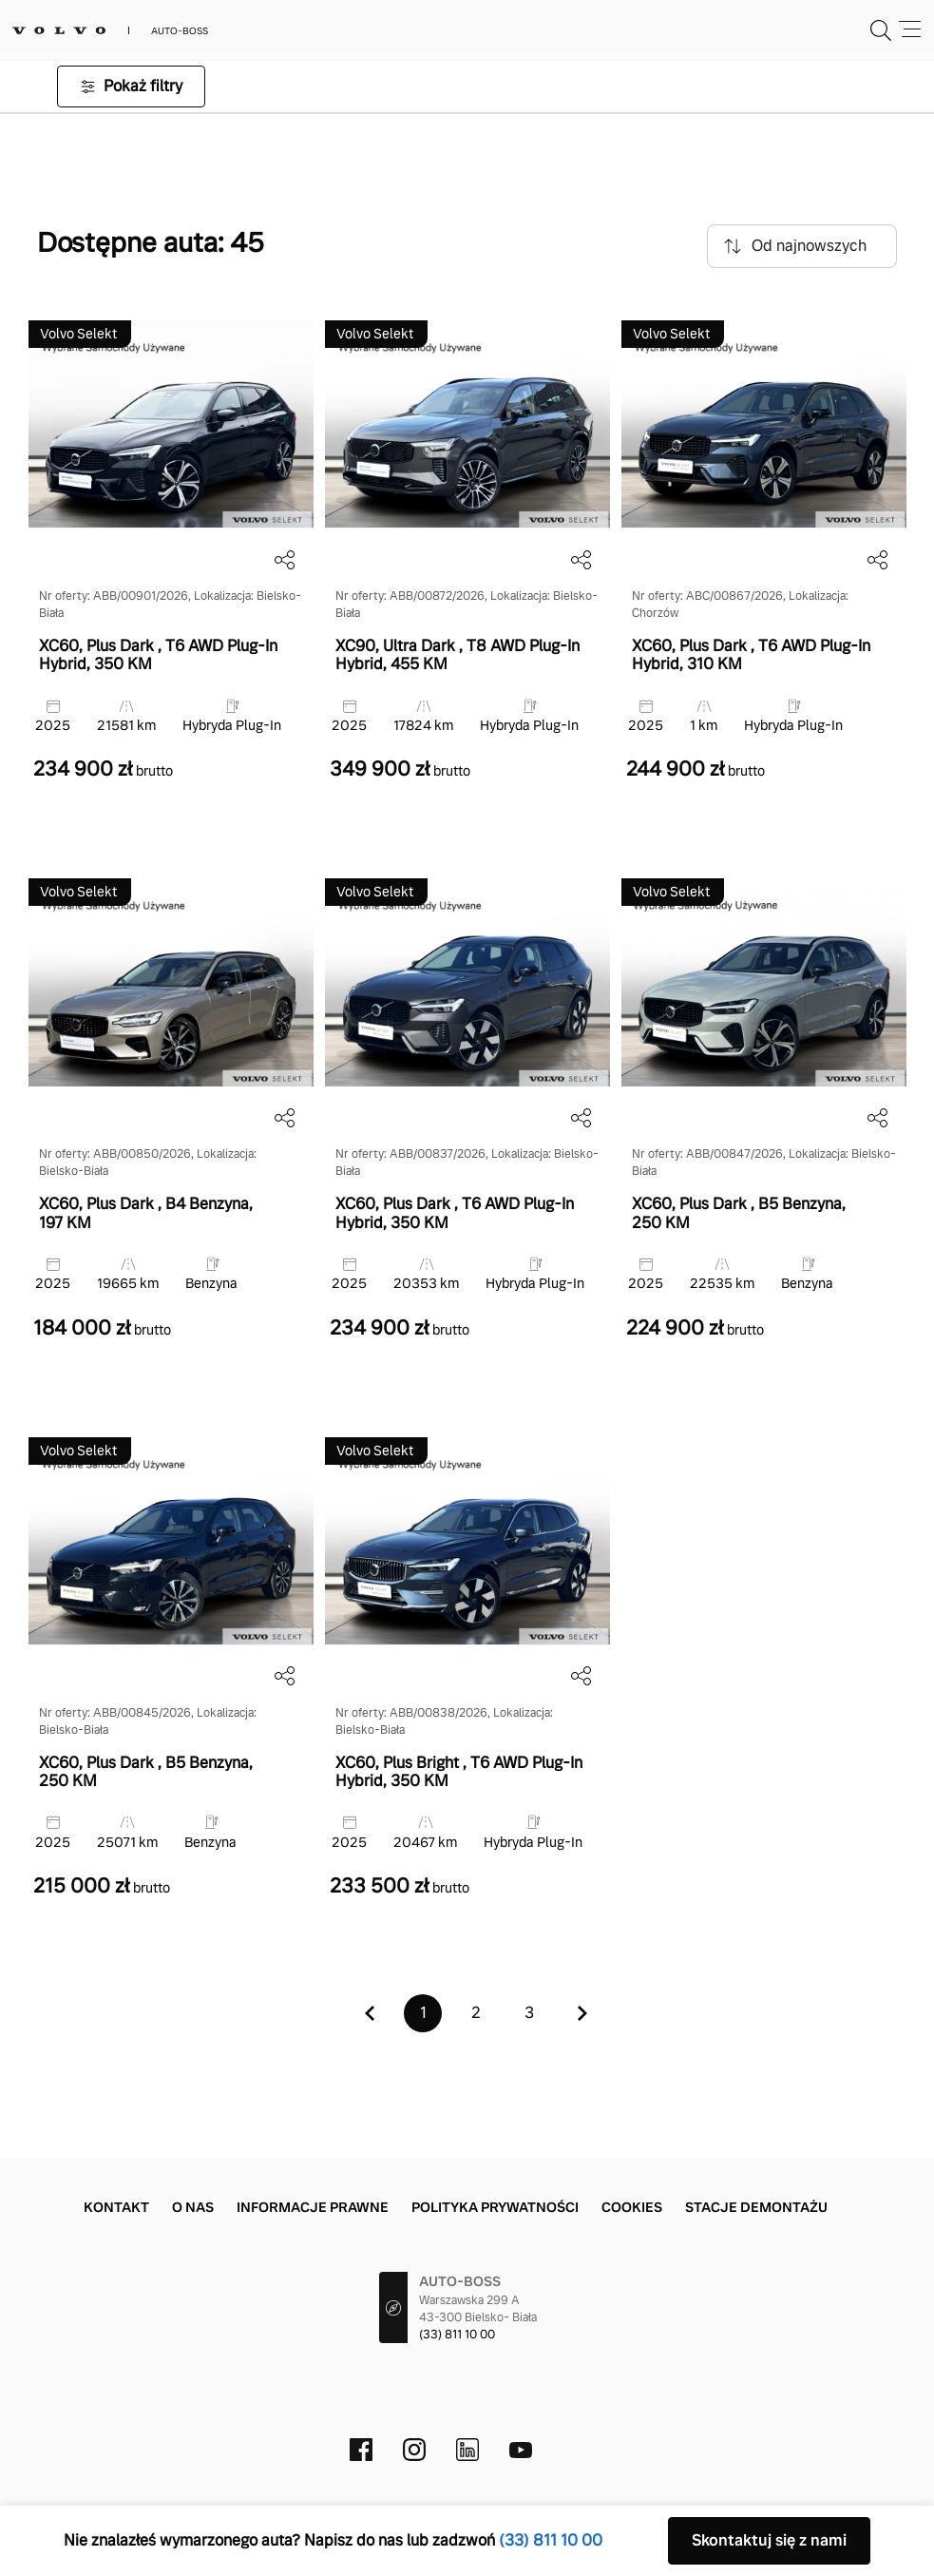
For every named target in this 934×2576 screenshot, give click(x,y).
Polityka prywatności (495, 2207)
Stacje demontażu (756, 2207)
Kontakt (116, 2207)
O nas (193, 2207)
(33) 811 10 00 (457, 2334)
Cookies (631, 2207)
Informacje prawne (313, 2207)
